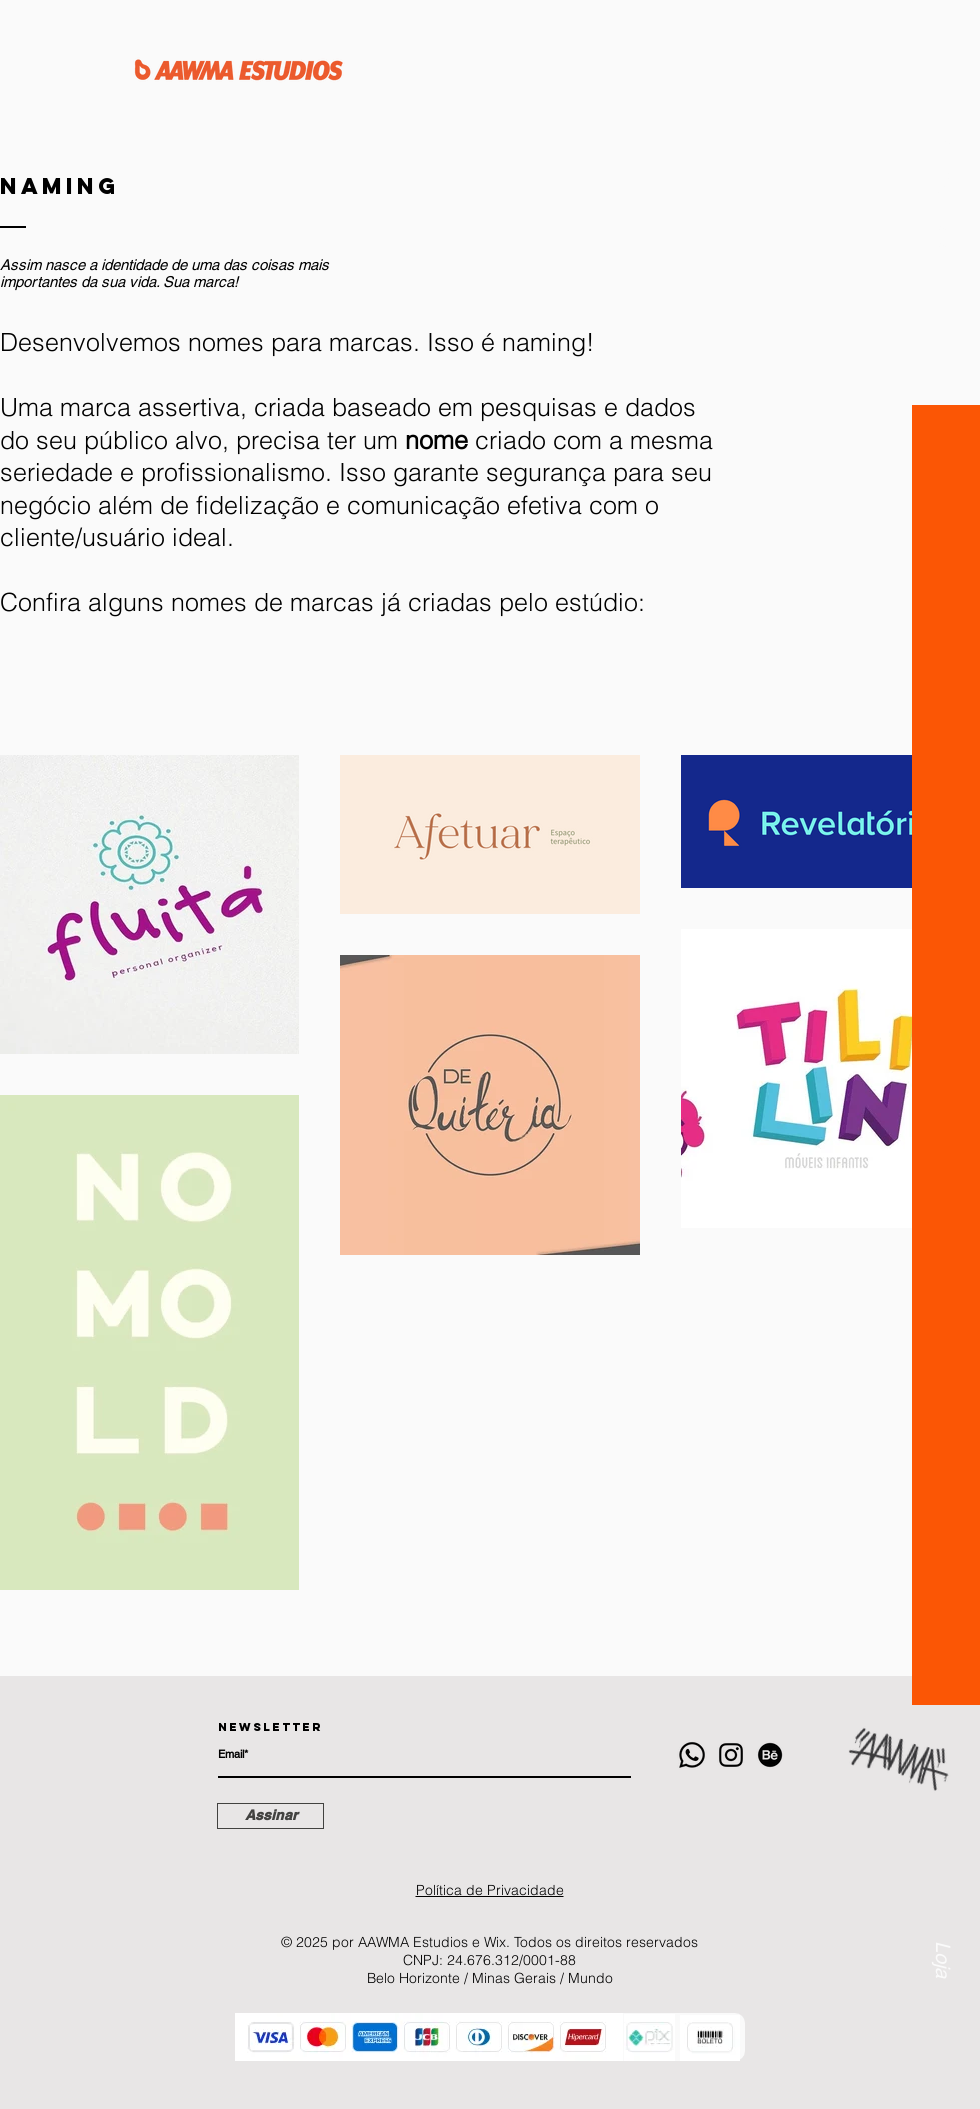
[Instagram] (731, 1755)
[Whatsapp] (692, 1755)
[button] (945, 193)
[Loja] (942, 1900)
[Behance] (770, 1755)
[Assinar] (270, 1816)
